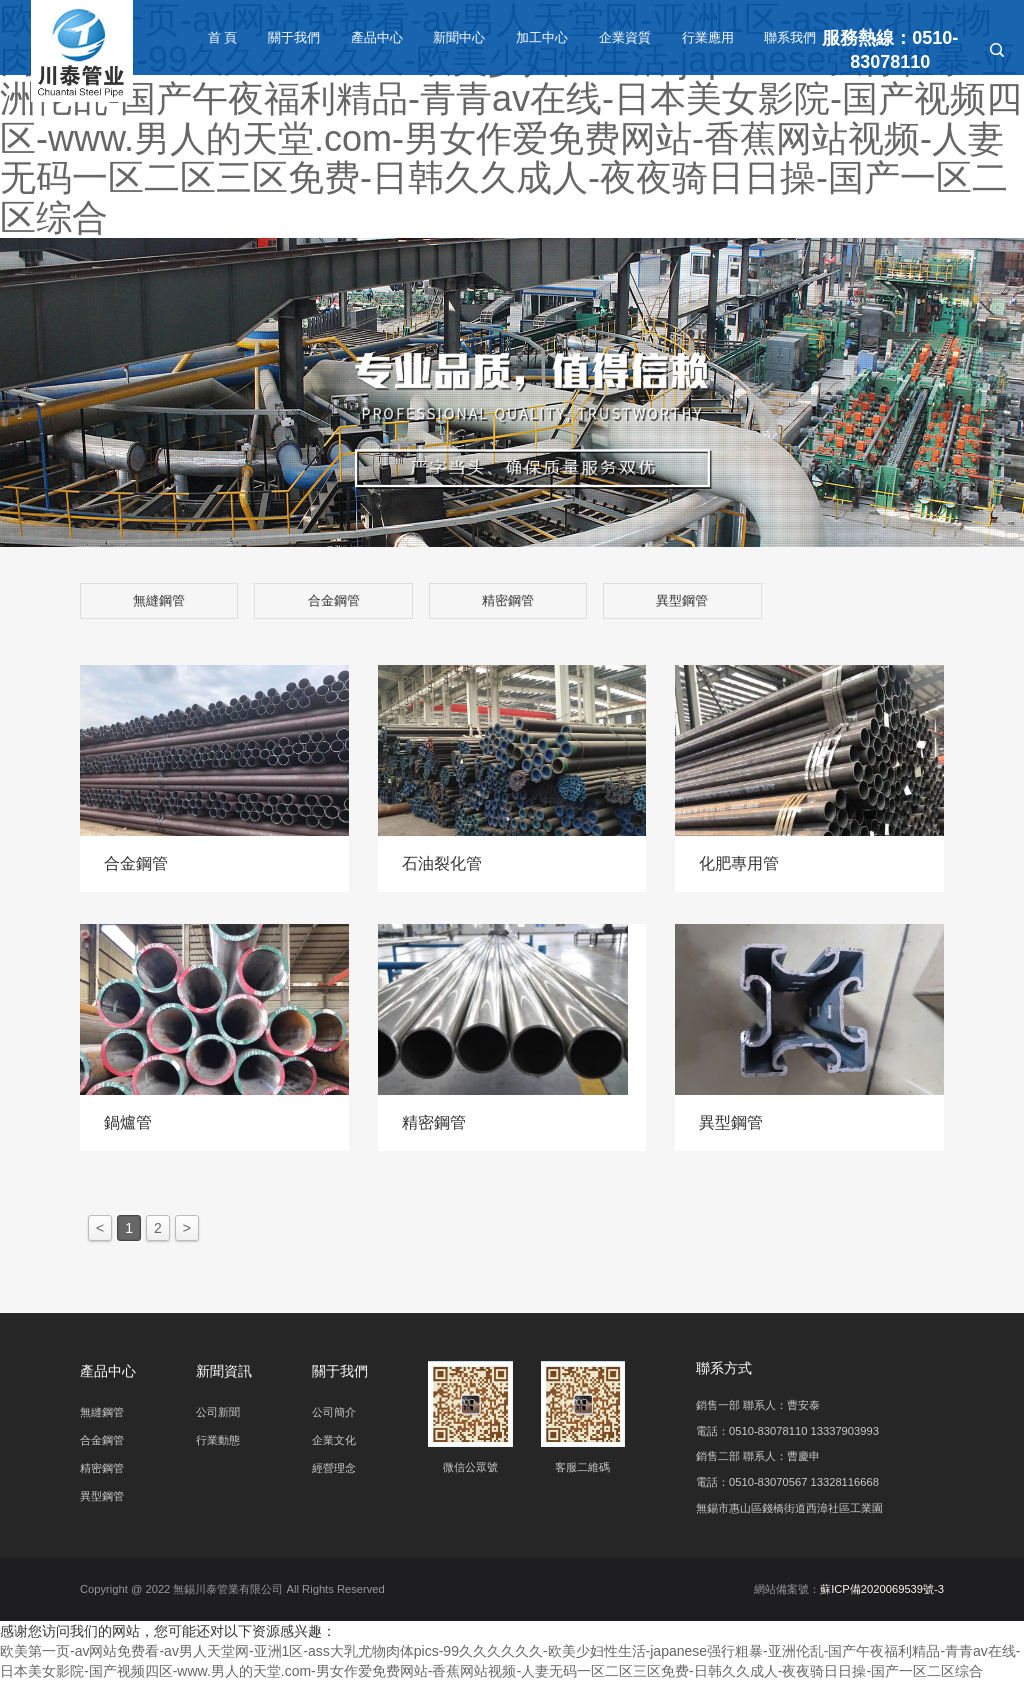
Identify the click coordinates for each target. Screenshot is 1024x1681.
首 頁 (223, 37)
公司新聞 (218, 1412)
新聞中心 (459, 37)
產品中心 (377, 37)
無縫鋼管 (159, 600)
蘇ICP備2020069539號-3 (882, 1589)
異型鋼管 (682, 600)
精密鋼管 (508, 600)
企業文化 (334, 1440)
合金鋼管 (334, 600)
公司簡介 (334, 1412)
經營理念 (334, 1468)
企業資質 (625, 37)
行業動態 (218, 1440)
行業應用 (708, 37)
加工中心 (542, 37)
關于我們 (294, 37)
